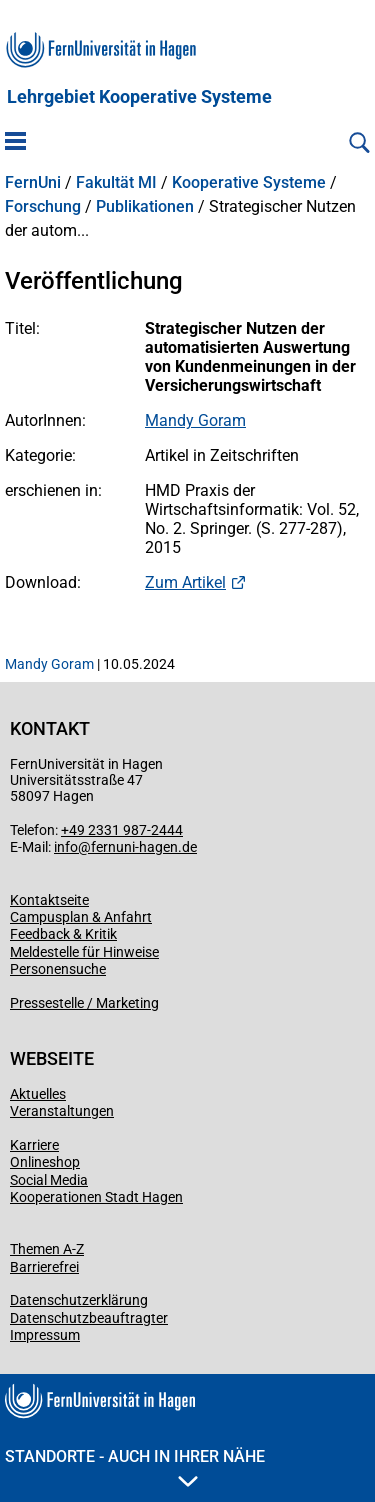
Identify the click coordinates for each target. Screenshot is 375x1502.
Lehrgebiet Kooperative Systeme (139, 97)
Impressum (45, 1335)
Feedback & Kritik (63, 934)
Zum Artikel (185, 582)
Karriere (34, 1145)
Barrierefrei (44, 1267)
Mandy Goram (195, 420)
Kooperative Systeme (249, 183)
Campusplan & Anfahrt (81, 917)
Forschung (43, 207)
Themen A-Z (47, 1249)
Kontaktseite (49, 900)
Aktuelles (38, 1094)
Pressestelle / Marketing (84, 1003)
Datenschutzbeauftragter (89, 1318)
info (66, 847)
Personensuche (58, 969)
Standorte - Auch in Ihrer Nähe (135, 1467)
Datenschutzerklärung (79, 1300)
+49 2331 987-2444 (122, 830)
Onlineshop (45, 1162)
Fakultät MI (116, 183)
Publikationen (145, 207)
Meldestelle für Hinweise (84, 952)
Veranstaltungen (62, 1111)
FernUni (33, 183)
